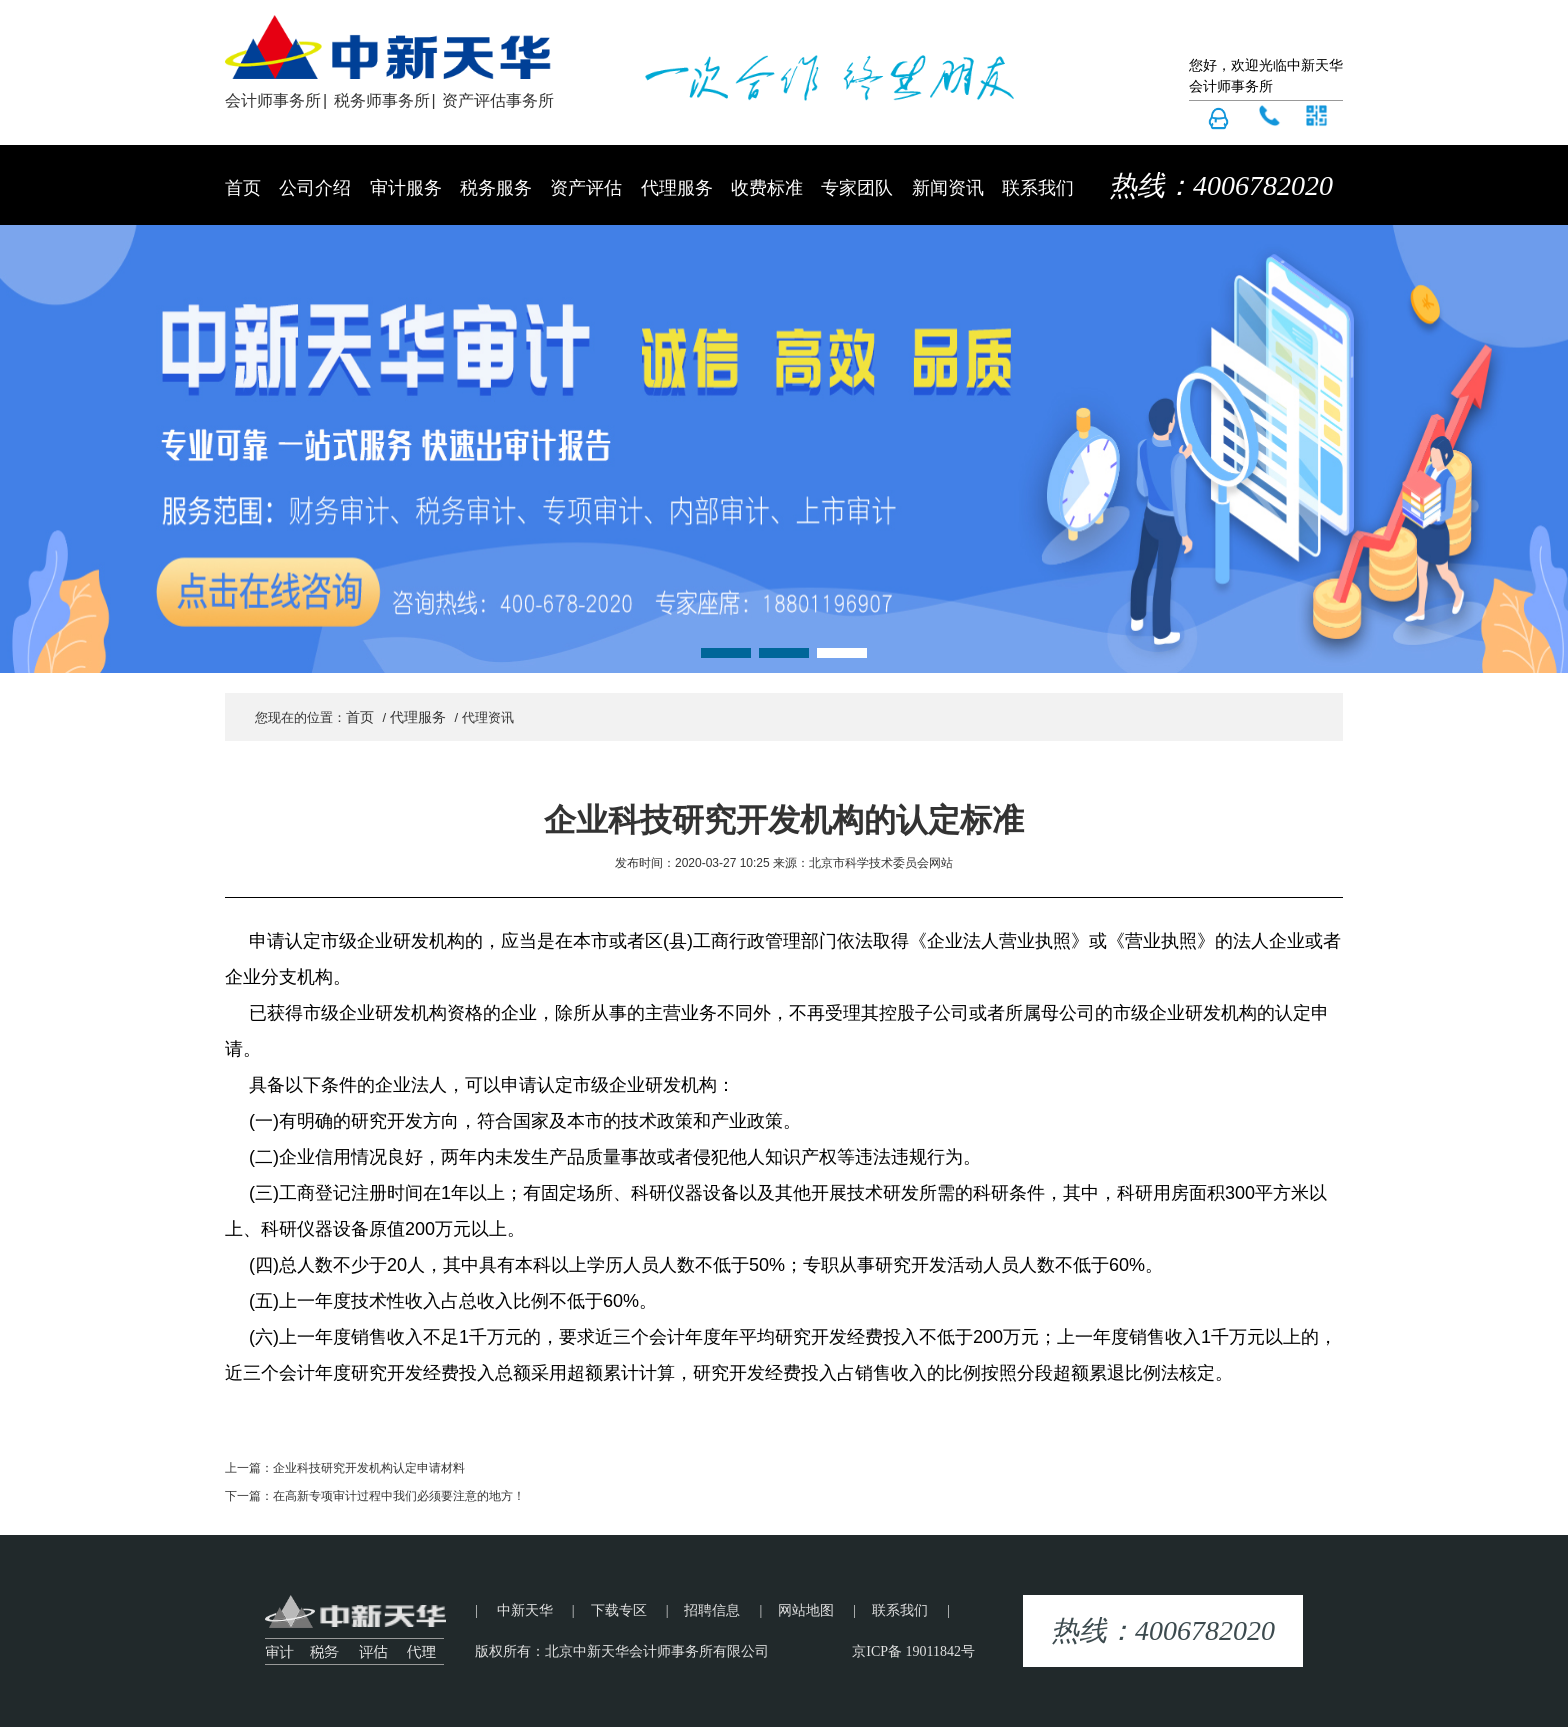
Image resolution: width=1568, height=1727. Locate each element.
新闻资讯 (948, 188)
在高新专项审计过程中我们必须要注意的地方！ (399, 1496)
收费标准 (767, 188)
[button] (726, 653)
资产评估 (586, 188)
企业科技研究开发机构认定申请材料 (369, 1468)
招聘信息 (712, 1610)
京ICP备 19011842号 (913, 1651)
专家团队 (857, 188)
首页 (243, 188)
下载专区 (619, 1610)
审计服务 (406, 188)
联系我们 (1038, 188)
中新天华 (525, 1610)
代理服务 (677, 188)
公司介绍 (315, 188)
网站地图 (806, 1610)
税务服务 (496, 188)
